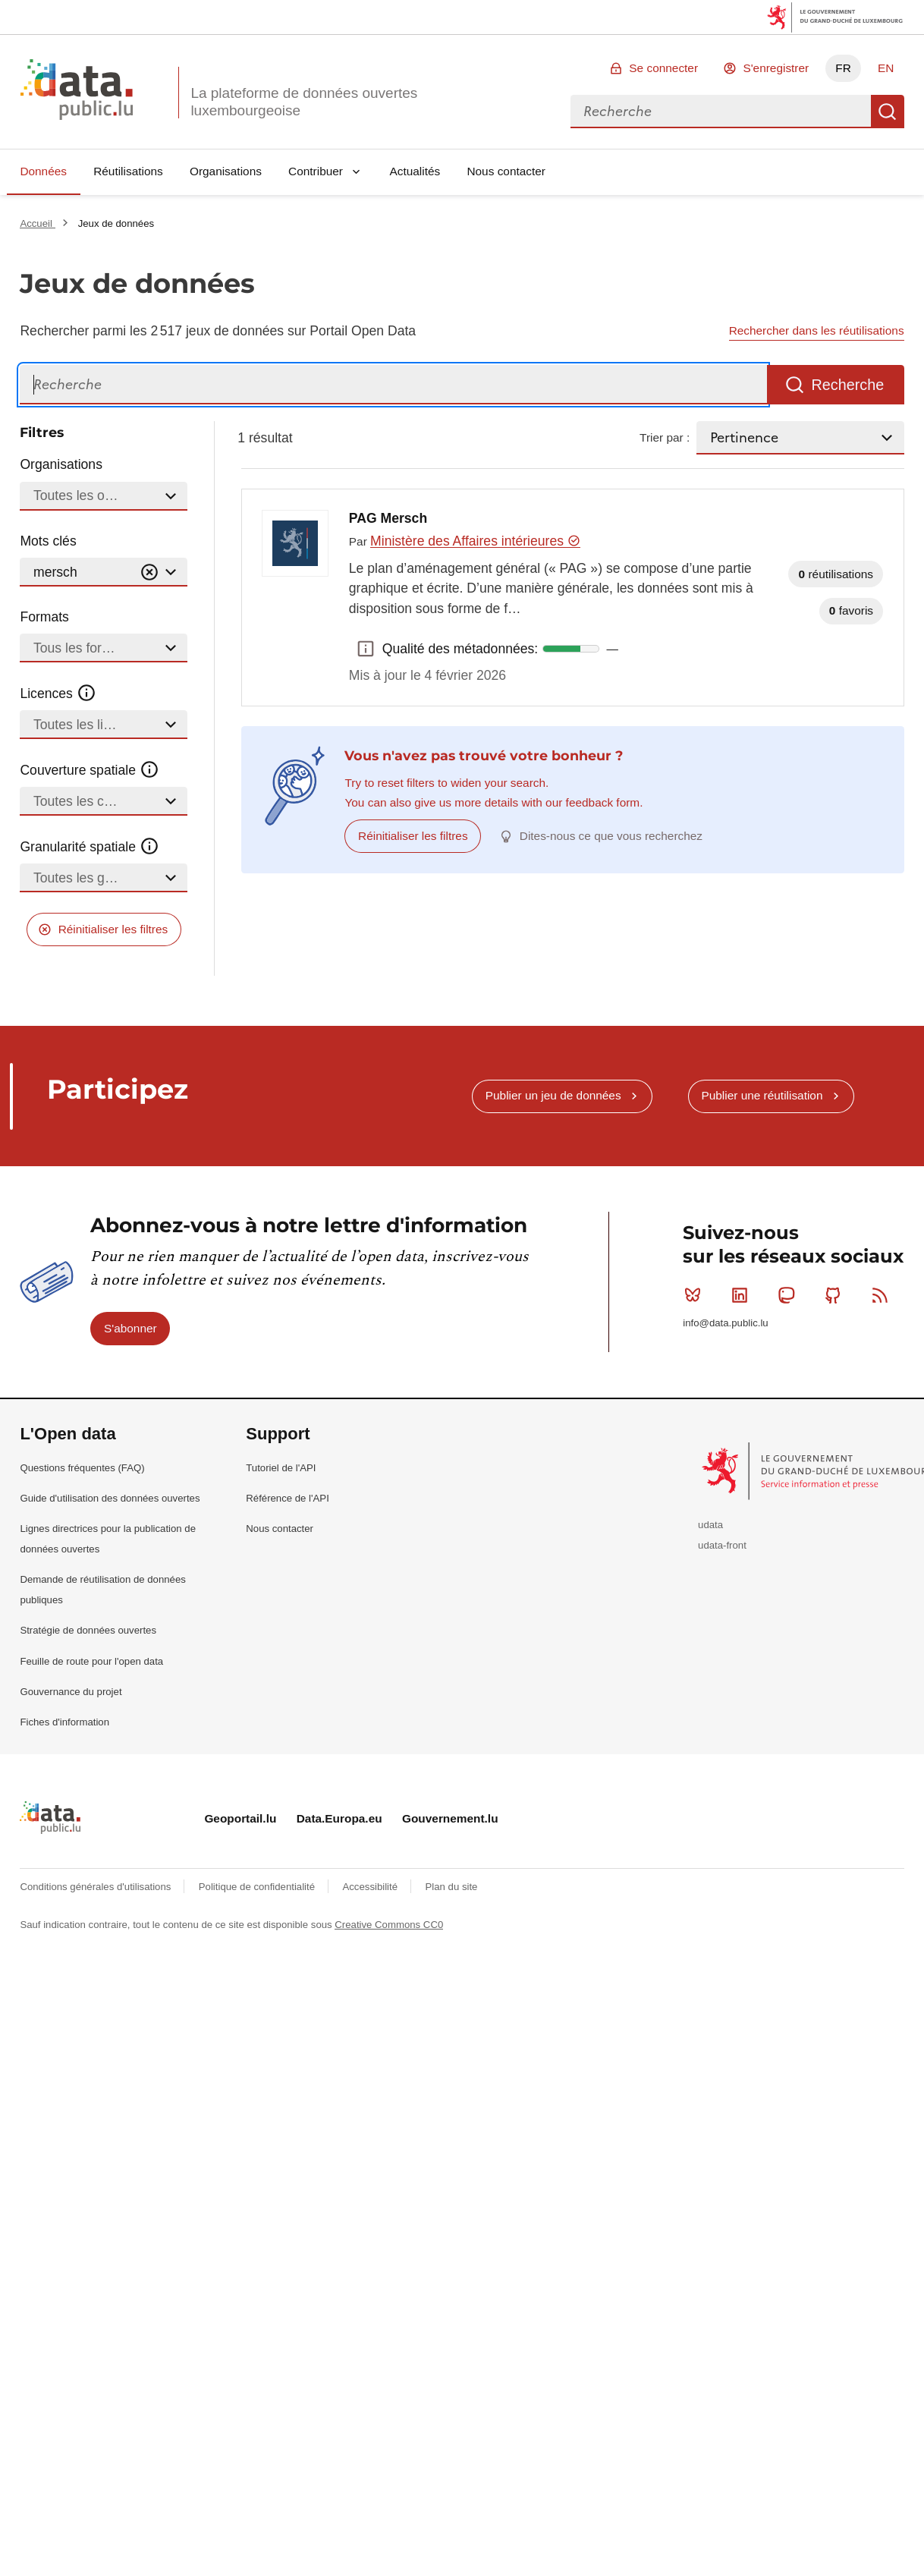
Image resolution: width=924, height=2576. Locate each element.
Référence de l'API (287, 1498)
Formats (44, 616)
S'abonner (130, 1328)
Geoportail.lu (240, 1818)
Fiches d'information (64, 1722)
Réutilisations (128, 171)
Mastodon (789, 1295)
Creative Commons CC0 (389, 1924)
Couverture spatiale (89, 770)
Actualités (415, 171)
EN (886, 67)
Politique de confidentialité (258, 1886)
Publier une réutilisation (761, 1095)
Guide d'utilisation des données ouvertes (110, 1498)
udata (710, 1524)
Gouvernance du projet (70, 1691)
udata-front (722, 1545)
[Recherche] (393, 385)
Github (836, 1295)
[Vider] (149, 572)
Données (43, 171)
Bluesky (696, 1295)
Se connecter (663, 67)
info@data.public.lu (725, 1323)
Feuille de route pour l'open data (91, 1661)
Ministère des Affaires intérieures (475, 541)
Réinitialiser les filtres (113, 929)
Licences (58, 693)
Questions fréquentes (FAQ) (82, 1468)
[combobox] (720, 111)
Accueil (37, 223)
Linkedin (743, 1295)
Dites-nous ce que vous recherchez (611, 835)
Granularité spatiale (89, 846)
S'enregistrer (776, 67)
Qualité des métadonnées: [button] (365, 648)
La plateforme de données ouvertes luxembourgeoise (303, 101)
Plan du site (451, 1886)
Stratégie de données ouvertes (88, 1630)
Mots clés (48, 541)
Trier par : (665, 437)
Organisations (226, 171)
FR (843, 67)
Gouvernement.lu (450, 1818)
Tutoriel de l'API (281, 1468)
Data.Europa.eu (339, 1818)
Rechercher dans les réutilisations (816, 330)
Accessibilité (371, 1886)
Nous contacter (506, 171)
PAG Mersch (388, 518)
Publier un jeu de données (553, 1095)
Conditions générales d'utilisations (97, 1886)
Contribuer (315, 171)
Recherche (887, 111)
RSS (883, 1295)
